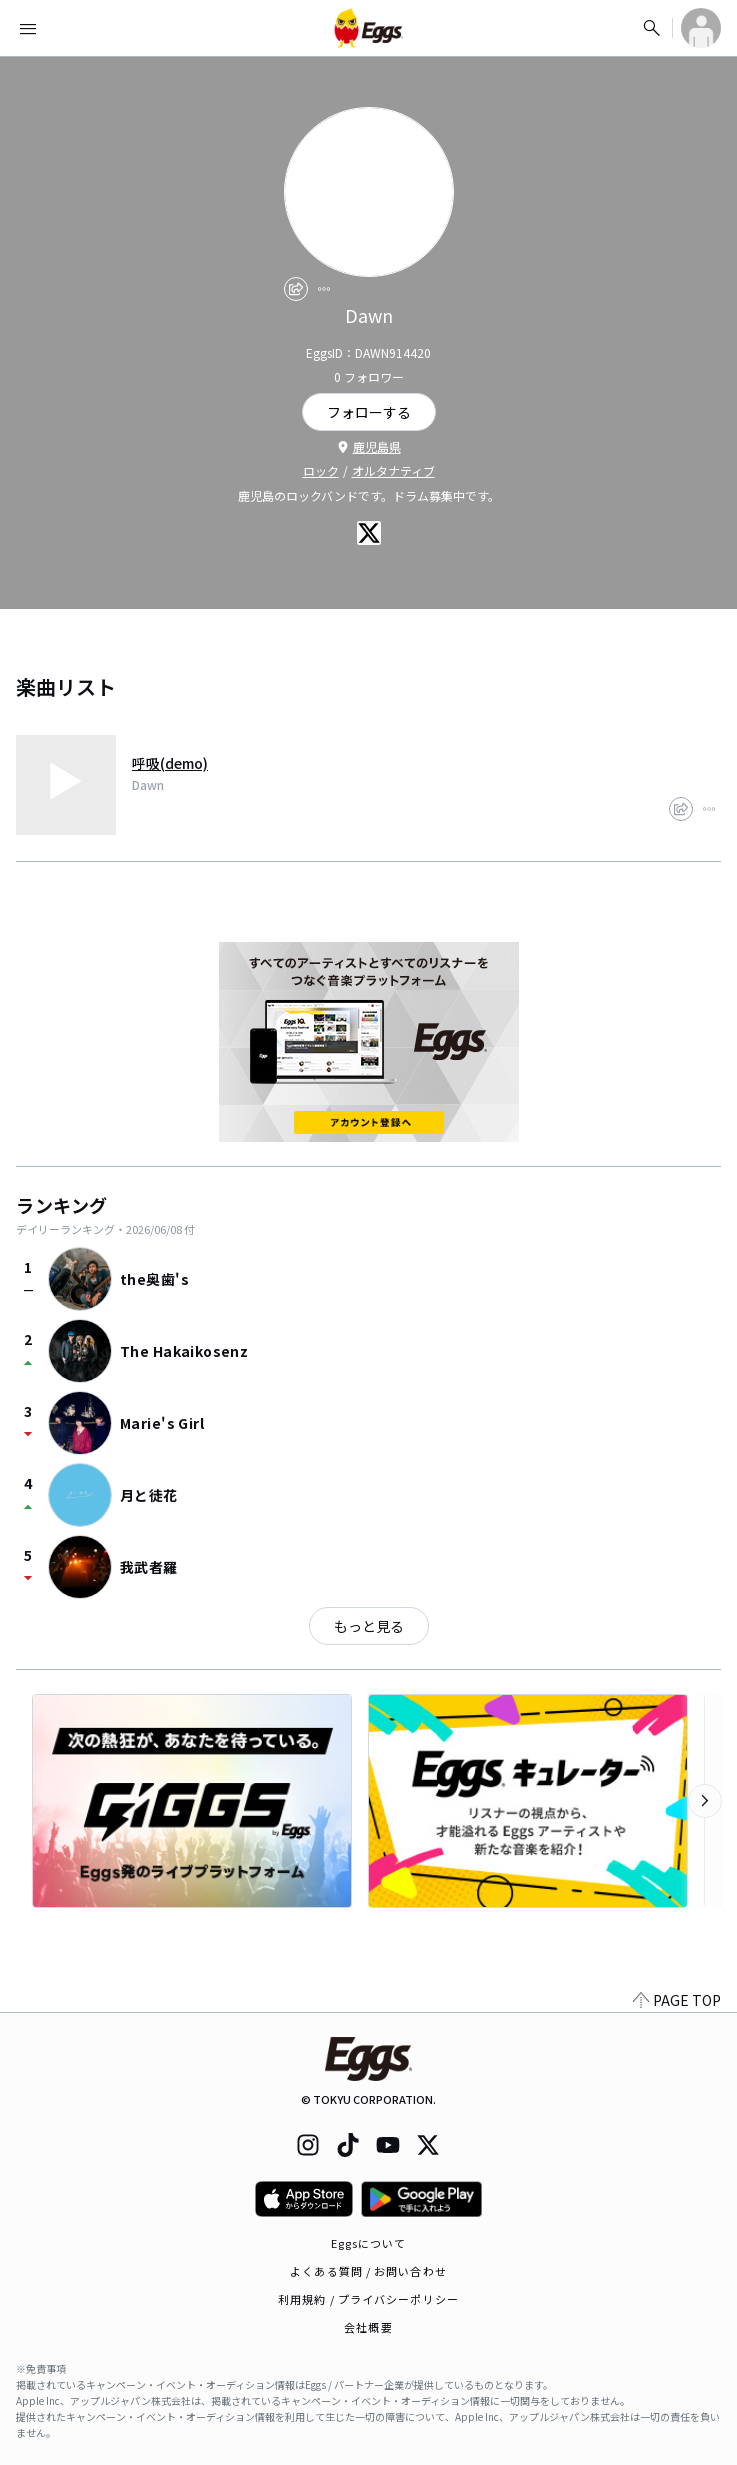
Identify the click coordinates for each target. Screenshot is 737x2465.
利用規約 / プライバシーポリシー (368, 2299)
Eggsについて (369, 2243)
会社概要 (368, 2327)
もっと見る (369, 1626)
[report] (324, 289)
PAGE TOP (677, 2000)
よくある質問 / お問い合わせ (368, 2271)
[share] (296, 289)
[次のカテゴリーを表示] (705, 1801)
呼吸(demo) (170, 763)
